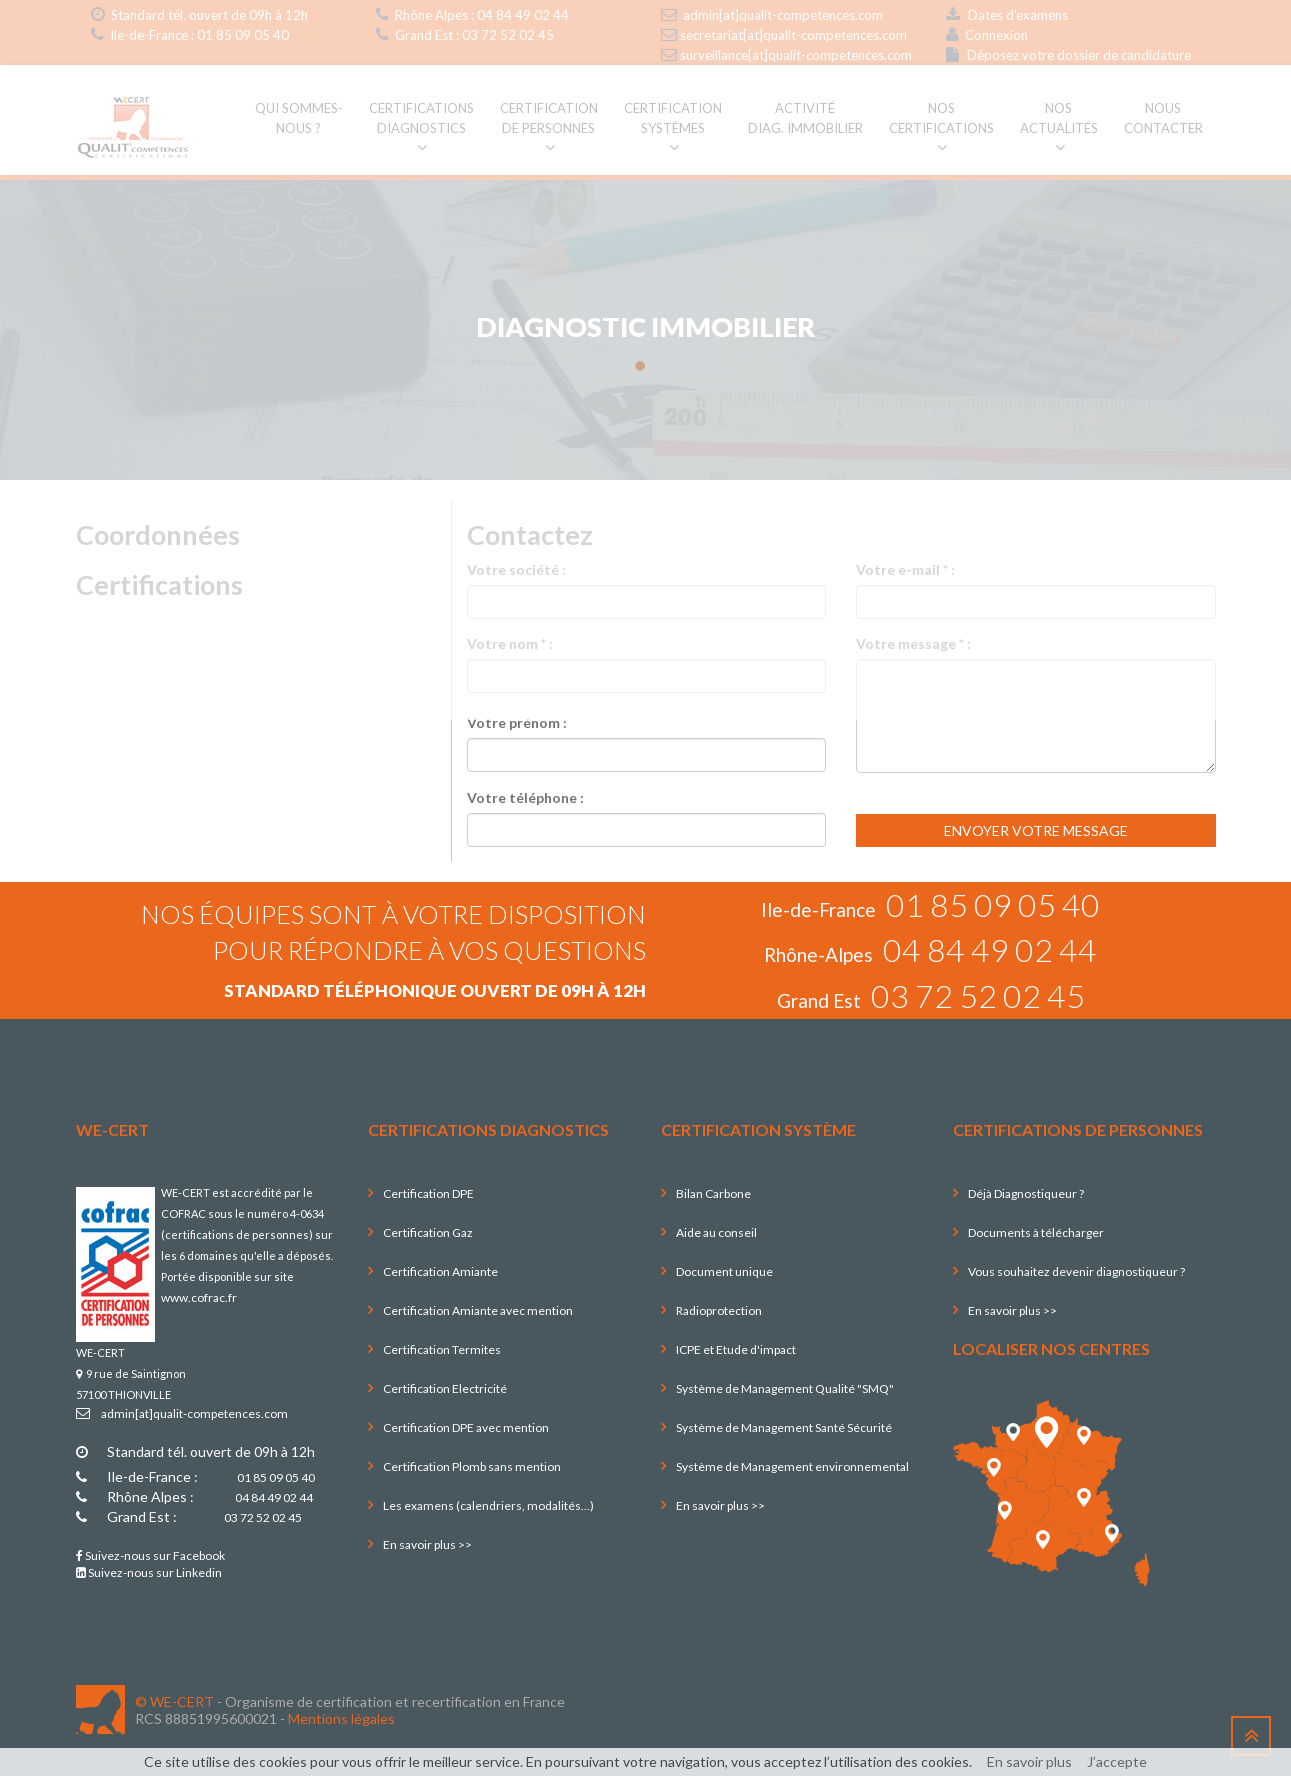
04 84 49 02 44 (990, 949)
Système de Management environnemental (792, 1466)
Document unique (724, 1271)
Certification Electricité (445, 1388)
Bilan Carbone (713, 1193)
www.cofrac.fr (199, 1297)
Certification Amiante (440, 1271)
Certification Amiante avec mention (478, 1310)
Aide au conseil (716, 1232)
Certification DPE (428, 1193)
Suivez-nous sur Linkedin (149, 1572)
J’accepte (1117, 1761)
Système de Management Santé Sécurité (784, 1427)
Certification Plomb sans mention (472, 1466)
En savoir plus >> (427, 1544)
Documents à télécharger (1036, 1232)
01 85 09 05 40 (993, 904)
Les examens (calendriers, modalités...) (488, 1505)
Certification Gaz (428, 1232)
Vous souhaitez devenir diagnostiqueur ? (1076, 1271)
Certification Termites (442, 1349)
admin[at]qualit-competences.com (194, 1413)
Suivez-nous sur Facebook (150, 1555)
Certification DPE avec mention (466, 1427)
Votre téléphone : (525, 797)
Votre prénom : (517, 722)
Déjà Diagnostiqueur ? (1026, 1193)
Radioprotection (719, 1310)
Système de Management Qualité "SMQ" (785, 1388)
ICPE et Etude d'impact (736, 1349)
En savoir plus (1029, 1761)
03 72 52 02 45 (978, 995)
